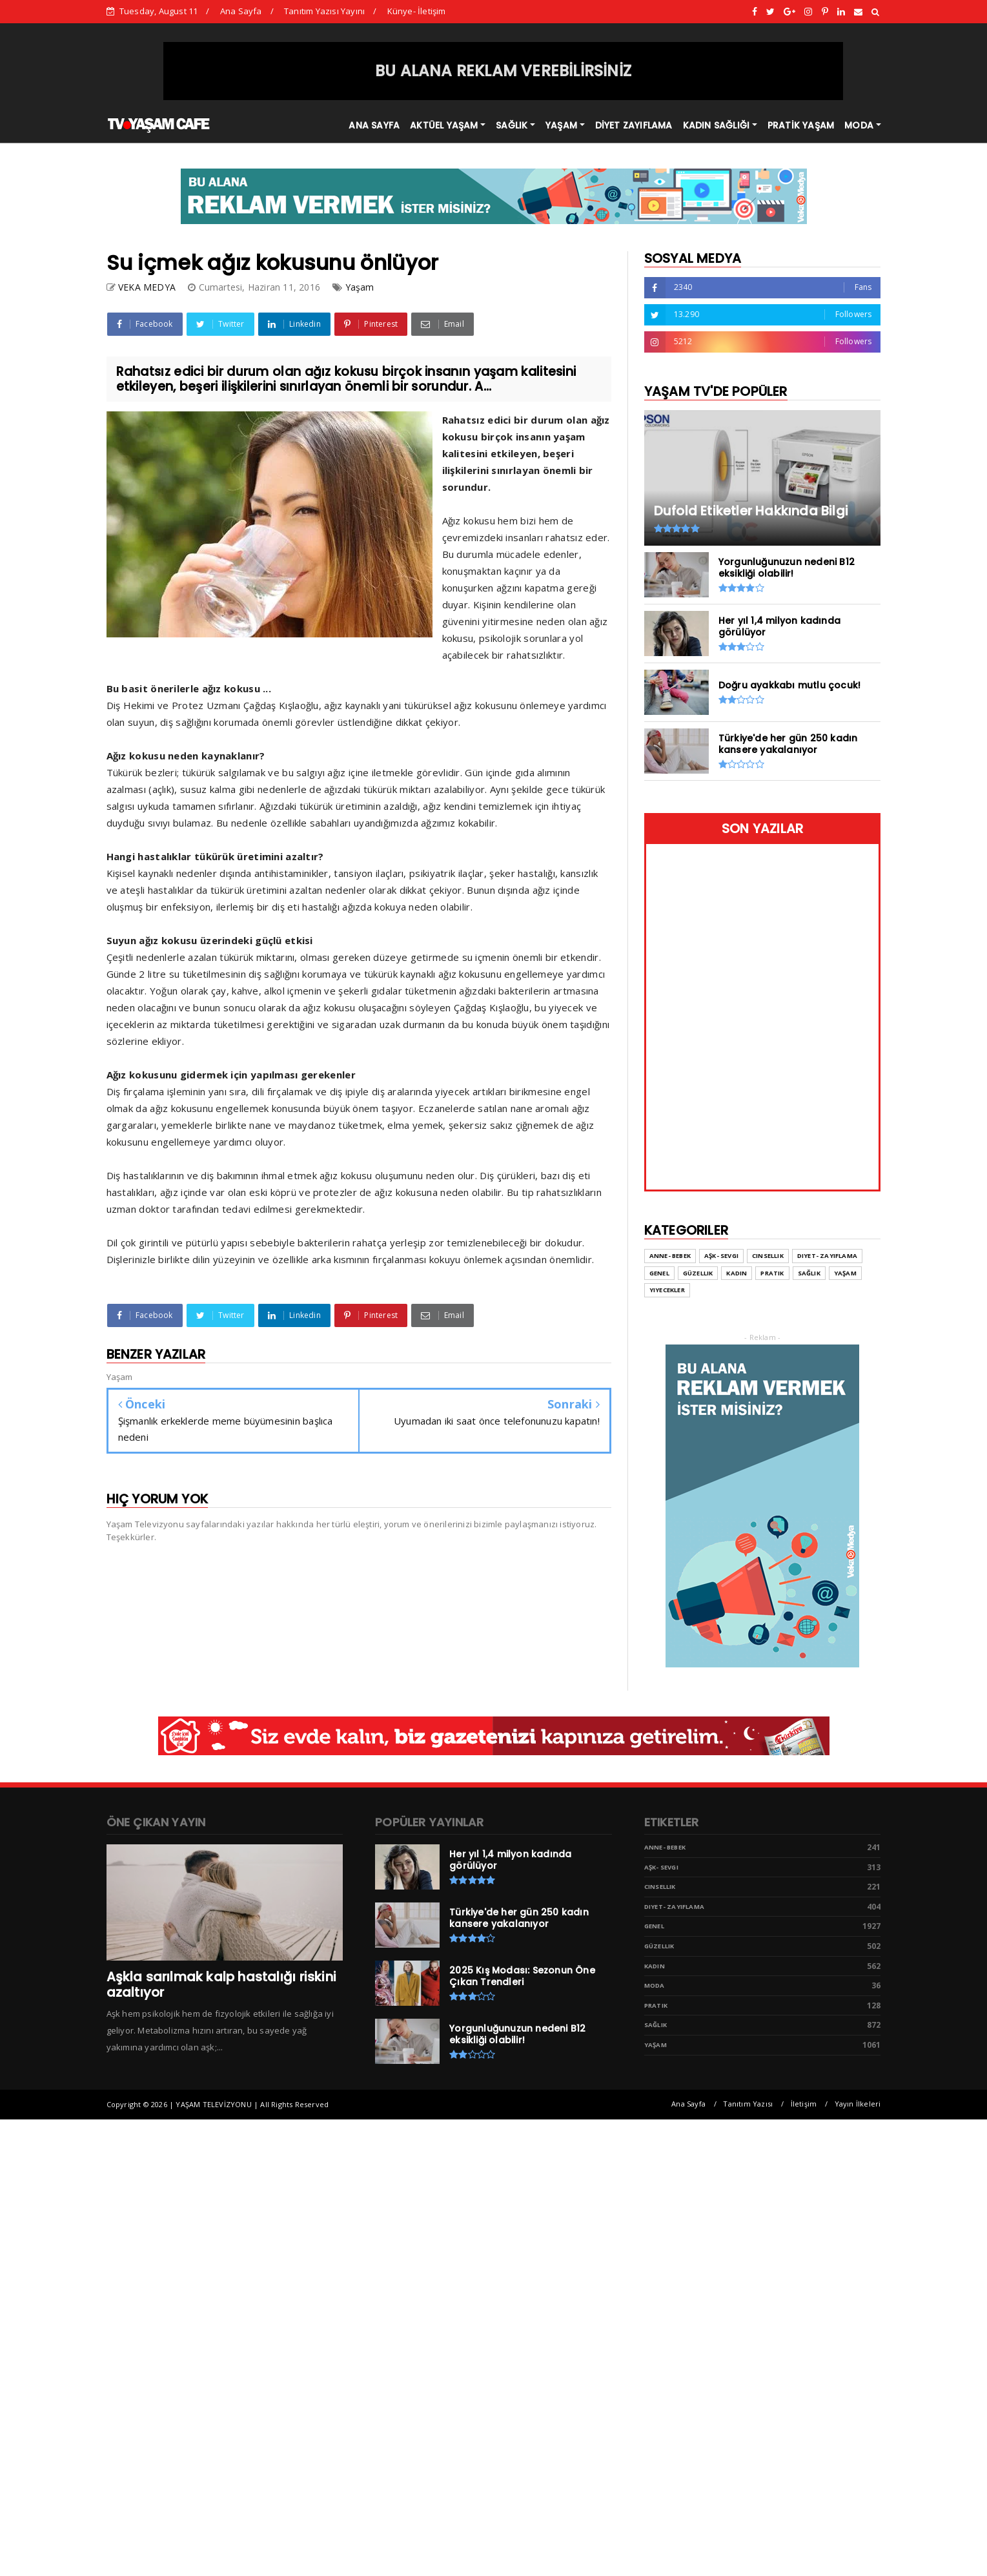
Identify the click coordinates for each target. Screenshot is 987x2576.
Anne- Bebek (665, 1847)
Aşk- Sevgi (661, 1867)
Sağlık (655, 2025)
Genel (654, 1926)
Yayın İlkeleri (858, 2103)
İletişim (804, 2103)
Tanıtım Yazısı (748, 2103)
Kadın (654, 1966)
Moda (654, 1985)
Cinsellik (660, 1886)
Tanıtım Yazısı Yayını (324, 11)
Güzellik (659, 1946)
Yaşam (359, 287)
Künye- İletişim (416, 11)
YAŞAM (561, 125)
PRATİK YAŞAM (801, 125)
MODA (858, 125)
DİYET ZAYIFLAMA (634, 125)
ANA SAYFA (374, 125)
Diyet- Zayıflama (674, 1906)
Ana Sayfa (241, 11)
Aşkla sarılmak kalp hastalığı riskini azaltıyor (221, 1984)
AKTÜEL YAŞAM (444, 125)
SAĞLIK (511, 125)
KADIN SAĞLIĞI (716, 125)
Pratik (655, 2005)
